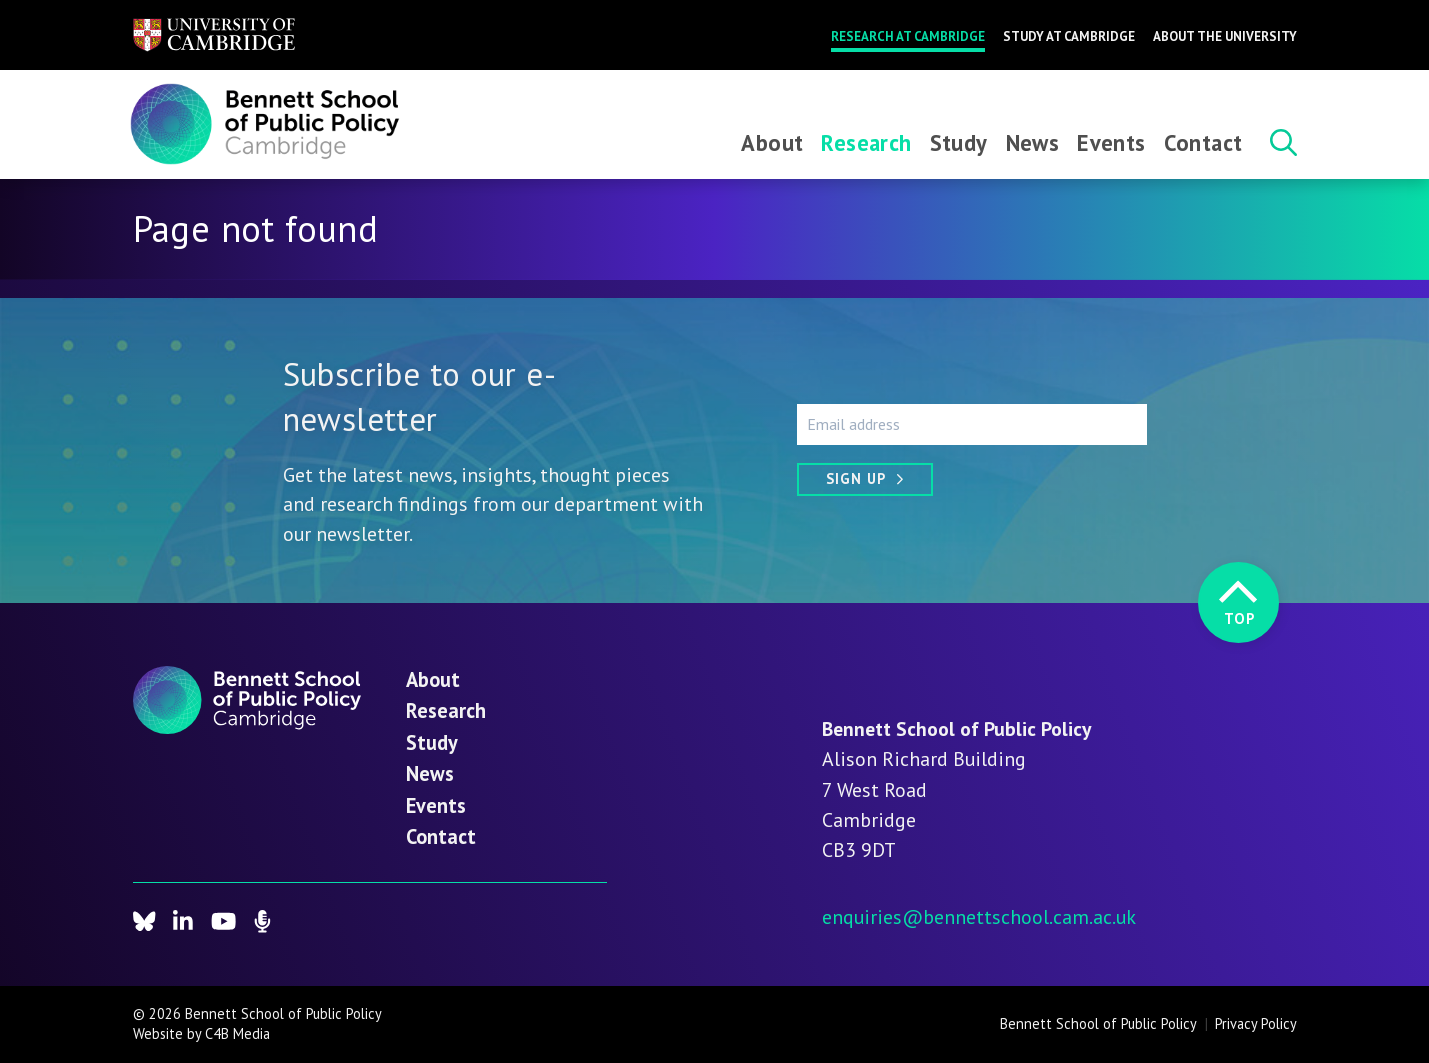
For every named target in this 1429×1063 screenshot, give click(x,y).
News (1033, 143)
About (772, 143)
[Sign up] (865, 479)
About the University (1225, 36)
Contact (1203, 143)
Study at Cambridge (1069, 36)
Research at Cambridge (908, 36)
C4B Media (237, 1033)
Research (866, 143)
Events (1111, 143)
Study (959, 143)
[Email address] (972, 424)
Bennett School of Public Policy (1098, 1023)
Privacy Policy (1256, 1023)
